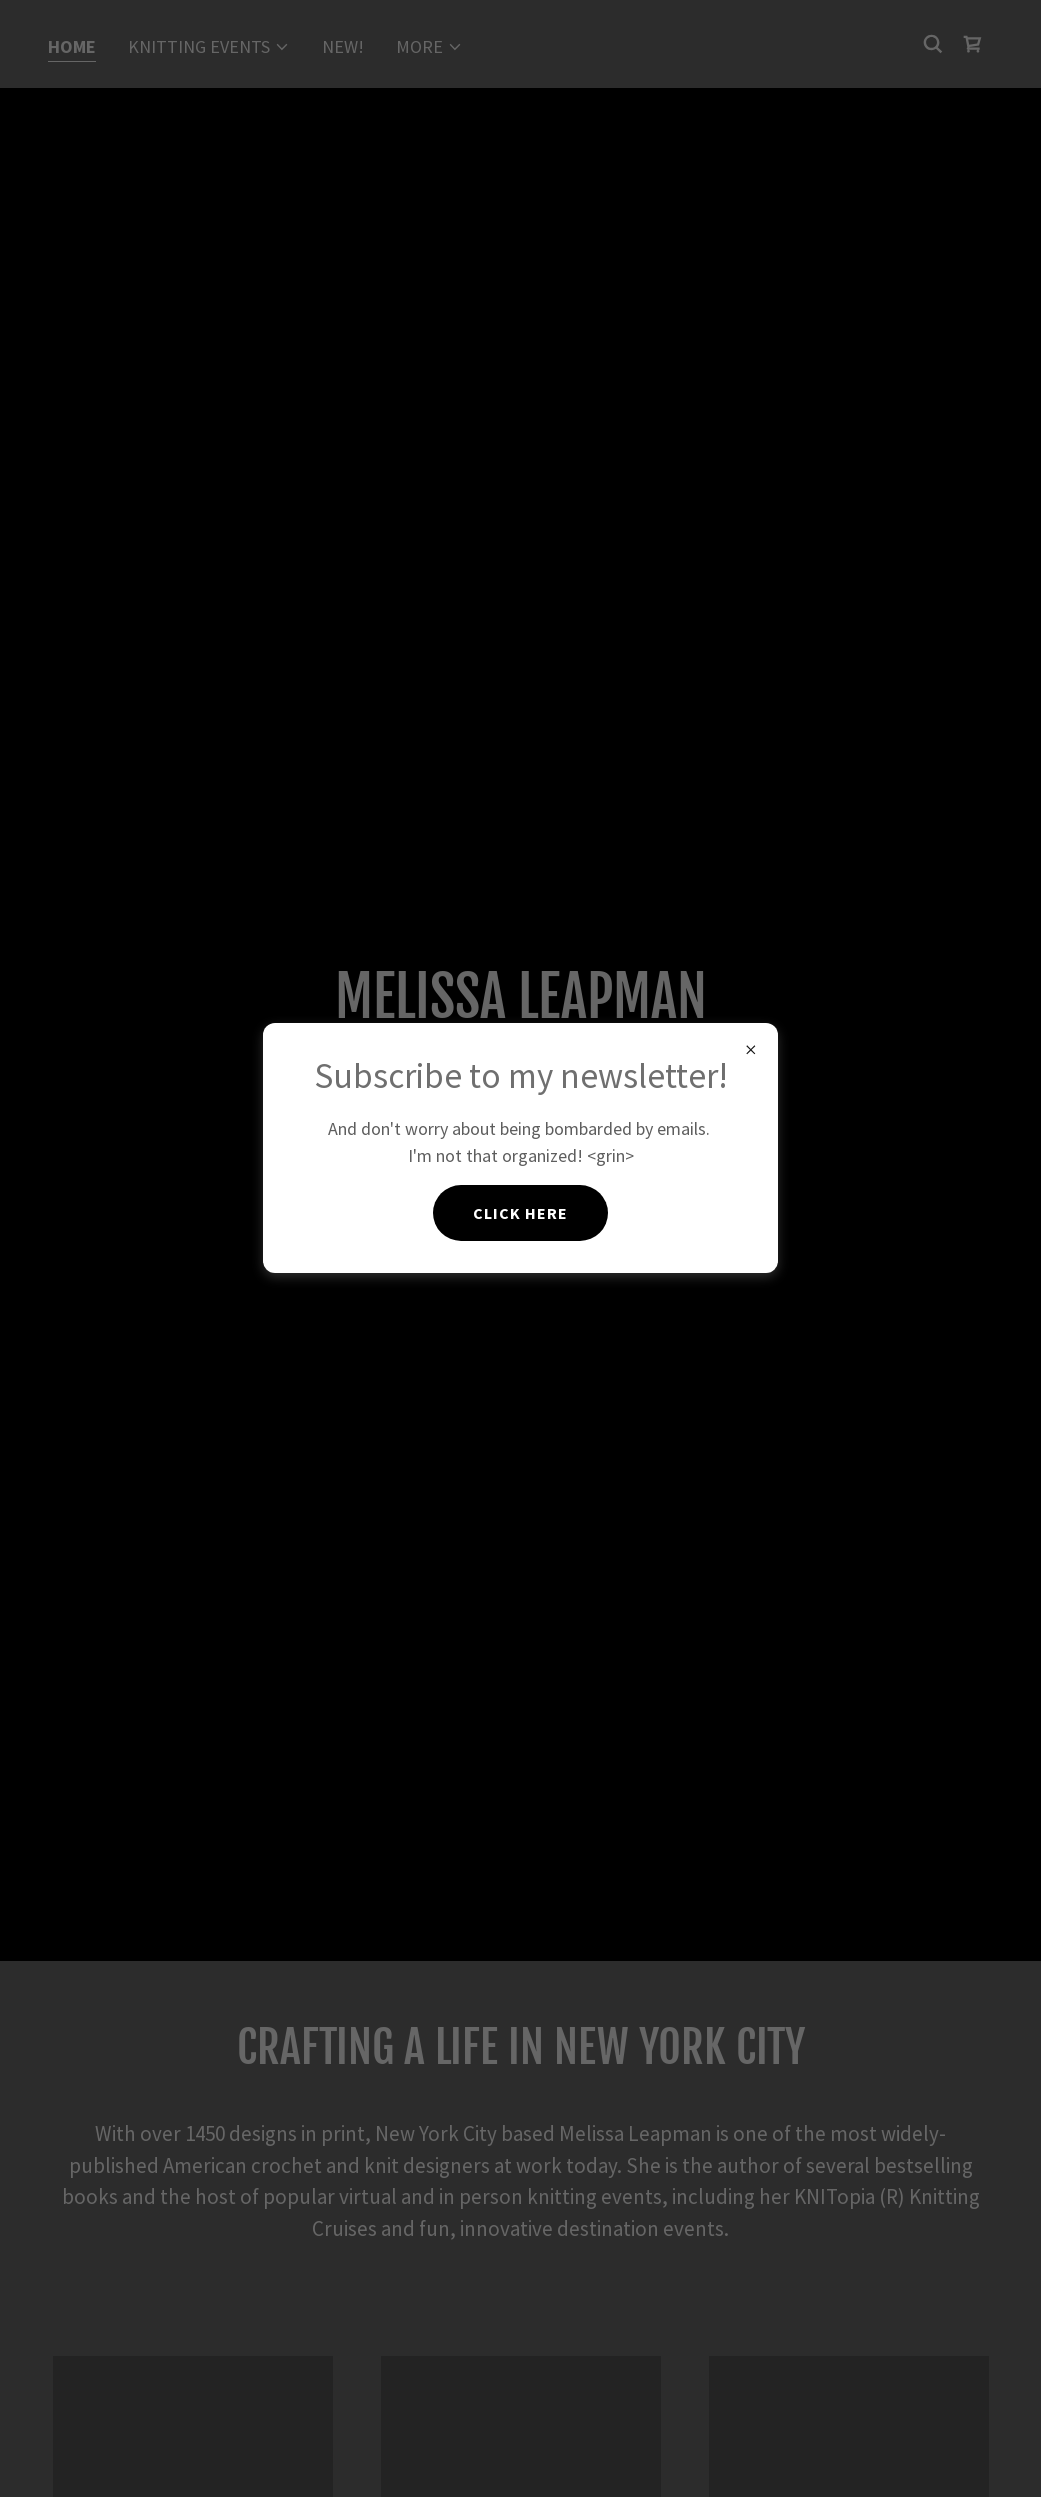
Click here (520, 1213)
